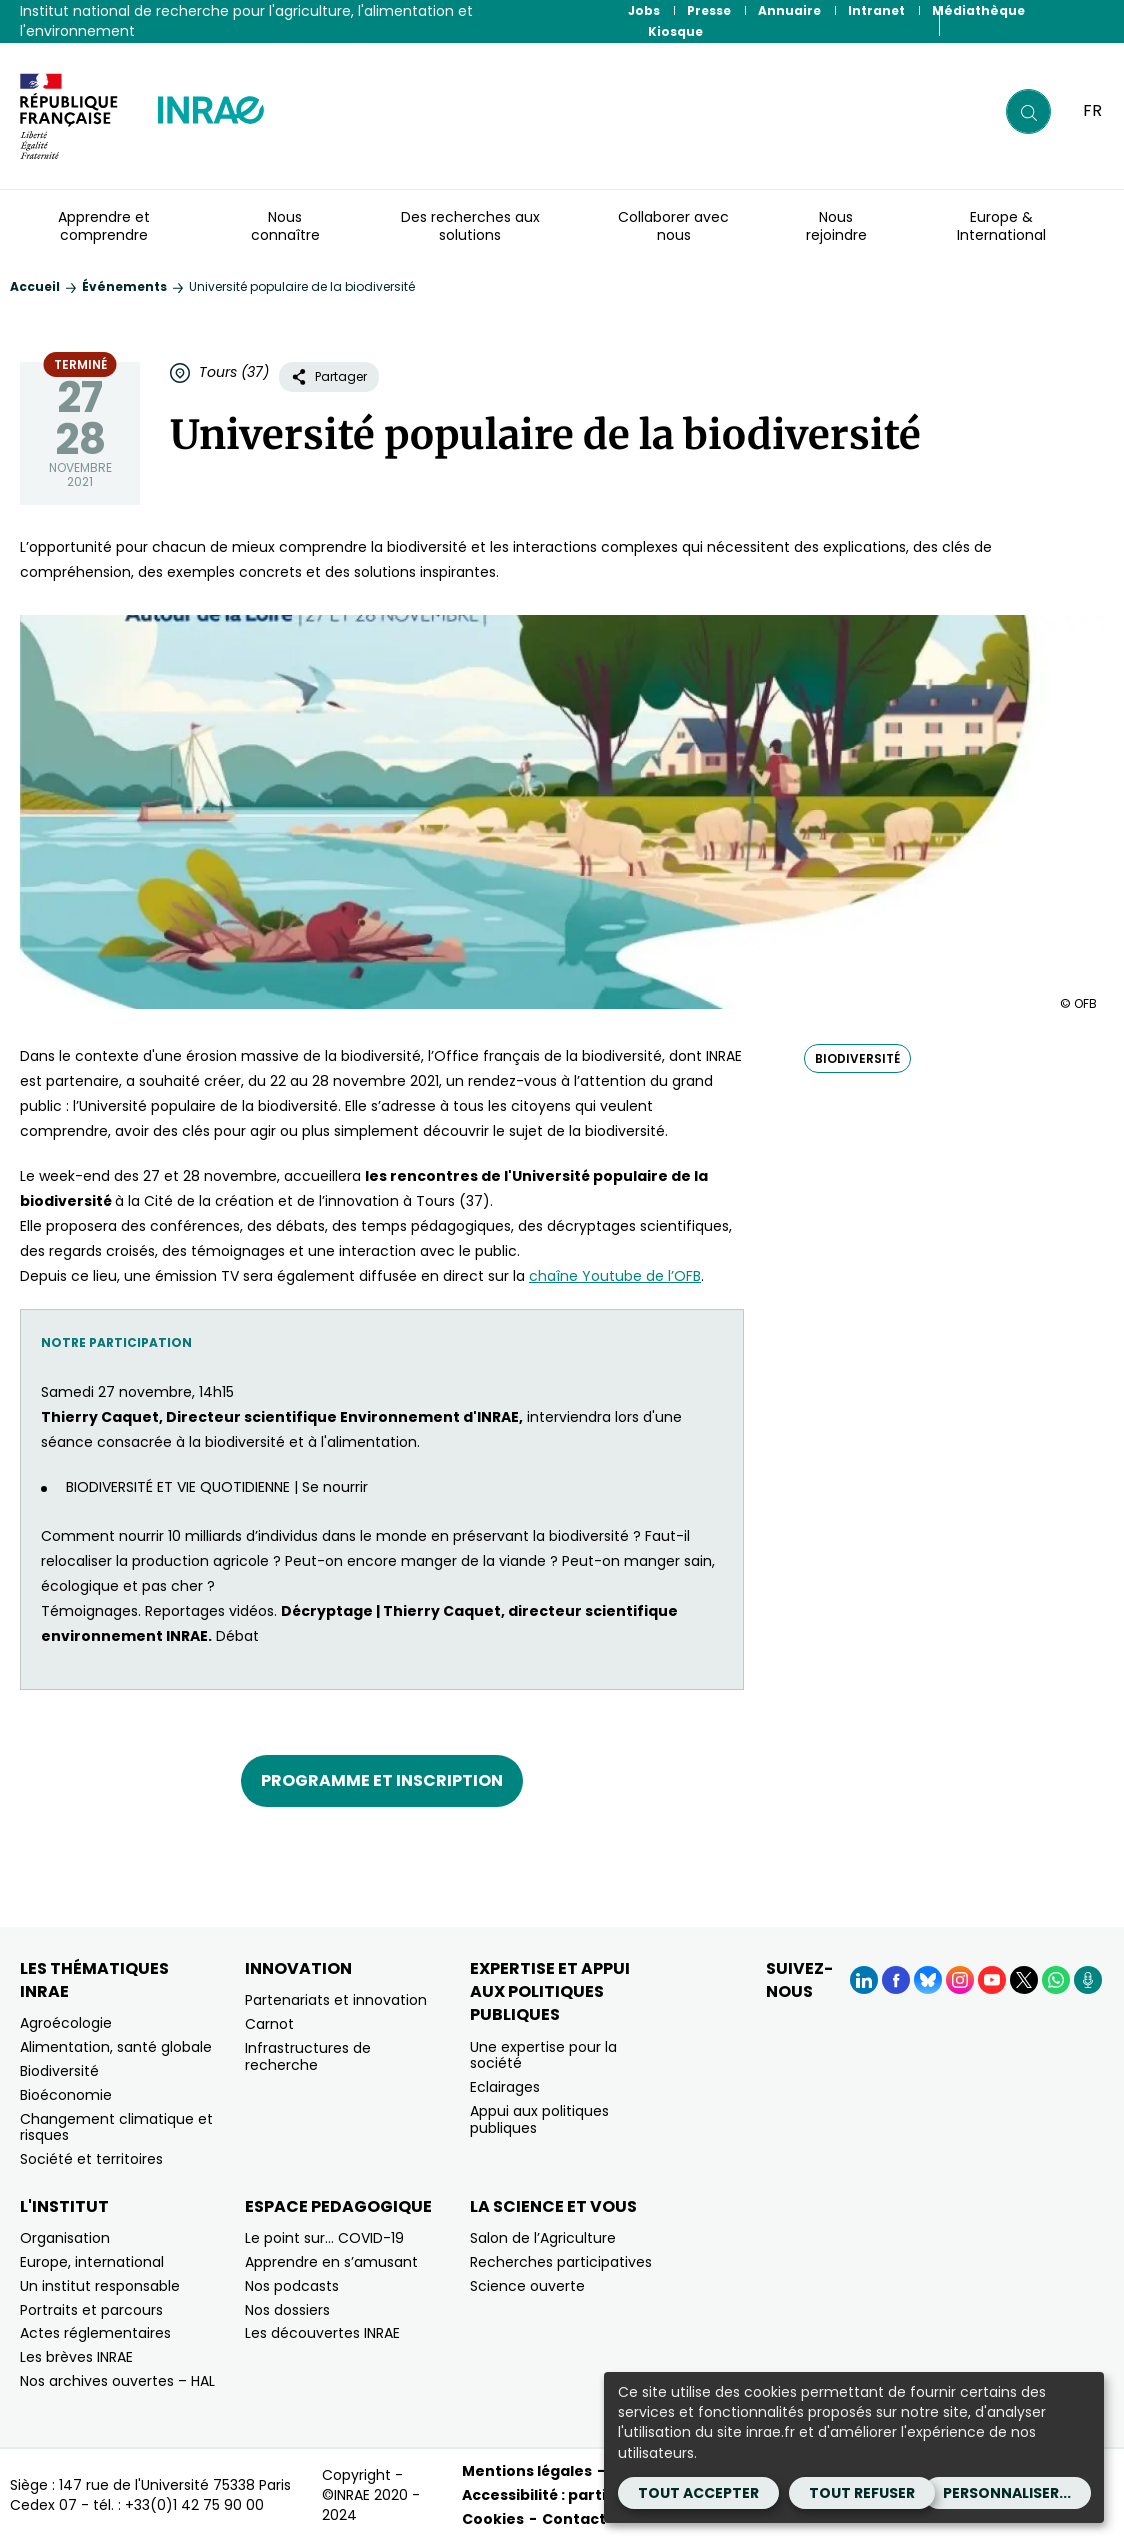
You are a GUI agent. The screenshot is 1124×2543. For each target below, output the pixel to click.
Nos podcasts (292, 2286)
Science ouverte (527, 2286)
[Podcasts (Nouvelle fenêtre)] (1088, 1980)
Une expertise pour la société (543, 2055)
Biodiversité (59, 2071)
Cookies (493, 2519)
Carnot (269, 2024)
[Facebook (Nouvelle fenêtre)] (896, 1980)
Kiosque (675, 31)
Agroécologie (66, 2023)
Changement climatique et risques (116, 2127)
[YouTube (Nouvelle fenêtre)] (992, 1980)
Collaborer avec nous (673, 226)
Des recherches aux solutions (470, 226)
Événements (124, 286)
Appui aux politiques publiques (539, 2119)
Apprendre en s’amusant (331, 2262)
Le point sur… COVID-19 (324, 2238)
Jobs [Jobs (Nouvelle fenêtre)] (644, 10)
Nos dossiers (287, 2310)
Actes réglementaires (95, 2333)
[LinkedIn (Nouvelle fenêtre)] (864, 1980)
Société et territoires (91, 2159)
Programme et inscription (382, 1780)
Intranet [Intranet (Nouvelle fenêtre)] (876, 10)
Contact (574, 2519)
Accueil (35, 286)
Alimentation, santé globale (116, 2047)
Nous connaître (285, 226)
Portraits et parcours (91, 2310)
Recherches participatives (561, 2262)
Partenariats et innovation (336, 2000)
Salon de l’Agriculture (543, 2238)
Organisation (65, 2238)
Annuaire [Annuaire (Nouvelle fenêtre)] (789, 10)
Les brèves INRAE (76, 2357)
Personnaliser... (1007, 2493)
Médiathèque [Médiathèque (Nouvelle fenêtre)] (978, 10)
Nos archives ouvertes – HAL (117, 2381)
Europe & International (1001, 226)
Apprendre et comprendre (104, 226)
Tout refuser (862, 2493)
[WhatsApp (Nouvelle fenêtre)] (1056, 1980)
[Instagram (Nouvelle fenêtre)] (960, 1980)
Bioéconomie (66, 2095)
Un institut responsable (100, 2286)
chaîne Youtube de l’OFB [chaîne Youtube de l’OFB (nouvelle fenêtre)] (615, 1276)
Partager (329, 376)
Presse (709, 10)
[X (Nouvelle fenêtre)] (1024, 1980)
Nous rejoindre (836, 226)
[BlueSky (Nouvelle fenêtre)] (928, 1980)
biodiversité (857, 1058)
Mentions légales (527, 2471)
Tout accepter (698, 2493)
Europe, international (92, 2262)
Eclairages (505, 2087)
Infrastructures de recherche (308, 2056)
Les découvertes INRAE (322, 2333)
